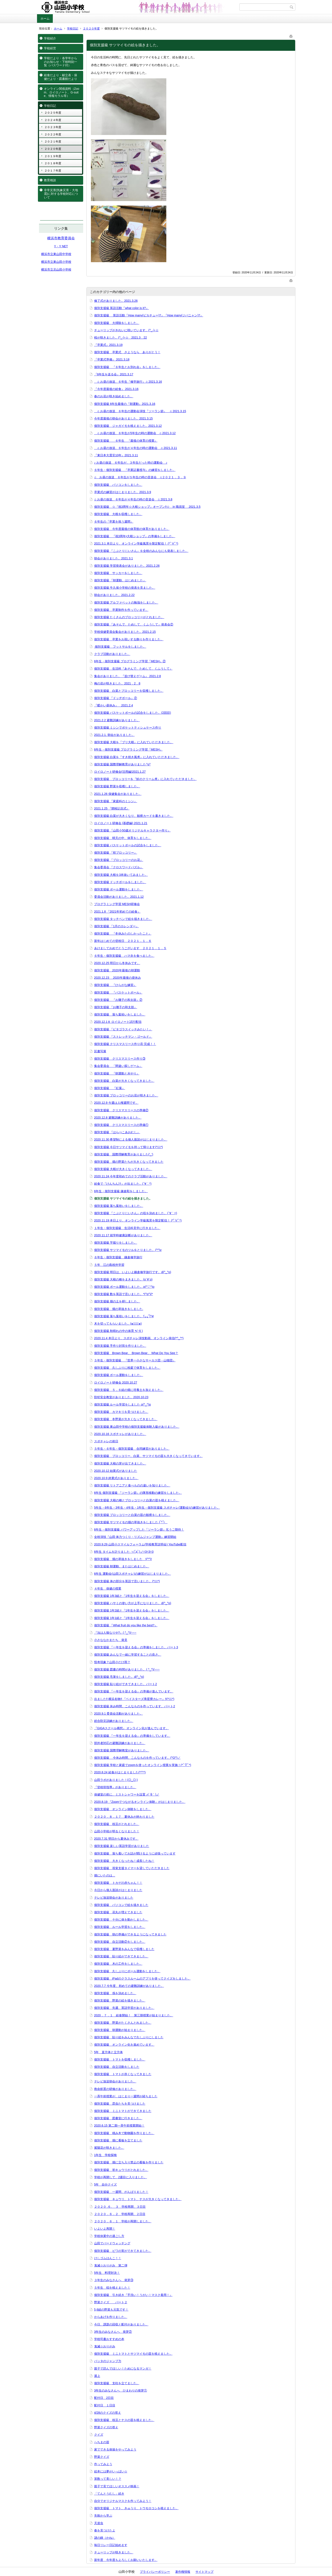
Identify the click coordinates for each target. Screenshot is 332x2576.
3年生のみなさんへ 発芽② (113, 2331)
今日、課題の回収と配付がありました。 (121, 2324)
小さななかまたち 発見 (110, 1640)
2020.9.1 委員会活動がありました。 (118, 1713)
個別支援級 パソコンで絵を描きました (121, 1905)
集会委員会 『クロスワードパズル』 (118, 867)
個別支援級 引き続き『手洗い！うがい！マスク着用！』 (133, 2295)
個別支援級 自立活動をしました (116, 2066)
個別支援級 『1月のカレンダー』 (116, 926)
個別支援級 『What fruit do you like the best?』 (125, 1625)
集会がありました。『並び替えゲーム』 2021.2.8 (127, 676)
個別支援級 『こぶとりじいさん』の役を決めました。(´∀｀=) (135, 1213)
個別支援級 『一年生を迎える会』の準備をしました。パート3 (136, 1647)
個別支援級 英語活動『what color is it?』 (121, 308)
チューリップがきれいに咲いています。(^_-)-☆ (126, 330)
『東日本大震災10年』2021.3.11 (116, 455)
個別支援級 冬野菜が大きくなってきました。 (125, 1419)
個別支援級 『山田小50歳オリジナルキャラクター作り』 (132, 830)
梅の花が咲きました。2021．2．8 (117, 683)
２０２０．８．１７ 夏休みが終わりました (124, 1816)
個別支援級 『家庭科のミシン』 (115, 801)
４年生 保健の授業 (107, 1588)
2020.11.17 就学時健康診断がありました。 (123, 1235)
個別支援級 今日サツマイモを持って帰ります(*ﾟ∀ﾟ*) (128, 1147)
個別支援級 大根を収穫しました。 (118, 514)
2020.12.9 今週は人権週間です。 (116, 1102)
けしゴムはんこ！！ (107, 2258)
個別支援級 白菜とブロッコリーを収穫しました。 (129, 690)
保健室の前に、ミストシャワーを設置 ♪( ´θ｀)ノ (126, 1794)
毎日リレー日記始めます (110, 2545)
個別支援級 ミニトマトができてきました (122, 2111)
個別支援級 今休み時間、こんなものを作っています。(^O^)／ (137, 1757)
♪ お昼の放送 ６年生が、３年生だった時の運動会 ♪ (130, 462)
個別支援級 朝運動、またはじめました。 (121, 1566)
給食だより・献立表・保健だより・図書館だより (60, 76)
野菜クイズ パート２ (110, 2302)
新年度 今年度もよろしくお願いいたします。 (125, 2560)
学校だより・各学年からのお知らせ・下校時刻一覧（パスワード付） (60, 61)
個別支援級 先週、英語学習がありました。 (124, 2007)
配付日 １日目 (104, 2405)
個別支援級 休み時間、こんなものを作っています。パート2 (134, 1706)
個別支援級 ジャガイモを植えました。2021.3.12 (128, 425)
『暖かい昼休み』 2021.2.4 (113, 705)
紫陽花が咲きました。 (109, 2147)
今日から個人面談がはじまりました (118, 1890)
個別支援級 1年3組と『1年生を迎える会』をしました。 (131, 1596)
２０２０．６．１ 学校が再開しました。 (122, 2221)
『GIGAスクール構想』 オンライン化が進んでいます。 (131, 1728)
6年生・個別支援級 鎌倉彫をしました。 (121, 1191)
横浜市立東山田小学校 (56, 261)
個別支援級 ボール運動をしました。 (118, 889)
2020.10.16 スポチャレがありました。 (120, 1434)
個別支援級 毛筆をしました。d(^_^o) (119, 1676)
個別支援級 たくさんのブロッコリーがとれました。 (129, 617)
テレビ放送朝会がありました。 (115, 2081)
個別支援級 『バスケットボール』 (118, 992)
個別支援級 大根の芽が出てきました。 (120, 1463)
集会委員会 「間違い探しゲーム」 (118, 1066)
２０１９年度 (52, 156)
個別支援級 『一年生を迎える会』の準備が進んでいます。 (133, 1691)
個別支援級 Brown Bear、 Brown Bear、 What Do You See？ (136, 1353)
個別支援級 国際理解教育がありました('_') (123, 1154)
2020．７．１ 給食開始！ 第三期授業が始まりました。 (133, 2015)
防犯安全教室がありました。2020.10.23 (121, 1397)
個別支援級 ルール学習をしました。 (119, 1927)
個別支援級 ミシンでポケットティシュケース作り (127, 727)
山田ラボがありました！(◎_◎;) (116, 1780)
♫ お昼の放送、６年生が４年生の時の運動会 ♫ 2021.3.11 (135, 448)
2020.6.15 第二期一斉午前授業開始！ (119, 2125)
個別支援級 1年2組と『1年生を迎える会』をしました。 (131, 1610)
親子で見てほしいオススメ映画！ (116, 2486)
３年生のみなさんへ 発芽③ (113, 2280)
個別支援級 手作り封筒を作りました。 (120, 1345)
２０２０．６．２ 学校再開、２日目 (119, 2214)
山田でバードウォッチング (112, 2243)
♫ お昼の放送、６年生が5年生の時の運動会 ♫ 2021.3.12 (135, 433)
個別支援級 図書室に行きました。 (118, 2118)
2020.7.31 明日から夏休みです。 (116, 1838)
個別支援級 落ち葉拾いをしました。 (119, 1014)
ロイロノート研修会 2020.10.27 (115, 1382)
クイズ (98, 2434)
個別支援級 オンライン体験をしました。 (122, 1809)
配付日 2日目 (104, 2398)
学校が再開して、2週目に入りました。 (120, 2177)
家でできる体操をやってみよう (115, 2449)
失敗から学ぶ (103, 2515)
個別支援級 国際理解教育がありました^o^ (122, 764)
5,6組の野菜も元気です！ (111, 2309)
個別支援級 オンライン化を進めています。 (124, 2044)
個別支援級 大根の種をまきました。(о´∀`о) (123, 1279)
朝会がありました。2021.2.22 (114, 595)
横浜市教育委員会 (61, 238)
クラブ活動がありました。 (112, 654)
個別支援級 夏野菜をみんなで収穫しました (124, 1949)
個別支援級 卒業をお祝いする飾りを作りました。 (129, 639)
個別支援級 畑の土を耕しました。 (117, 1301)
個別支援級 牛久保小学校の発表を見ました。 (124, 587)
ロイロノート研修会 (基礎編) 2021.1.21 (120, 823)
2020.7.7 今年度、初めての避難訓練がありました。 (129, 1986)
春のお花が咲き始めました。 (113, 396)
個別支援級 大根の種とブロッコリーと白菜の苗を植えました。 (136, 1500)
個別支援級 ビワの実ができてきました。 (122, 2250)
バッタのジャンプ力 (107, 2361)
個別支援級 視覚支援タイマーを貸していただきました (132, 1868)
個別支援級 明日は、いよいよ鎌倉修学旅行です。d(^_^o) (132, 1272)
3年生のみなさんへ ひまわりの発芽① (120, 2390)
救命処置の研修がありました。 (115, 2089)
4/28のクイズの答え (107, 2412)
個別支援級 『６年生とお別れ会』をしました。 (127, 367)
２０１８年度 (52, 163)
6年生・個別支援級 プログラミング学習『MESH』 (128, 749)
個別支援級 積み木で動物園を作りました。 (124, 2133)
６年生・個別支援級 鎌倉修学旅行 (118, 1257)
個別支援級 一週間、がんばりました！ (121, 2192)
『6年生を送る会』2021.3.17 (113, 374)
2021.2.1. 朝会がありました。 (114, 735)
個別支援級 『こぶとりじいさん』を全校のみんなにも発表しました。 (141, 551)
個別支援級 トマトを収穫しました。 (119, 2059)
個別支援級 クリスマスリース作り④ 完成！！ (125, 1044)
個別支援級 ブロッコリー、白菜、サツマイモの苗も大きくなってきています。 (148, 1456)
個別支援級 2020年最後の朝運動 (117, 970)
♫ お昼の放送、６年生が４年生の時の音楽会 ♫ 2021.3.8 (133, 499)
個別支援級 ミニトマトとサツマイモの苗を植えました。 (133, 2353)
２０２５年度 (52, 112)
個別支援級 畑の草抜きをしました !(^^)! (123, 1559)
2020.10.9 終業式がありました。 (116, 1478)
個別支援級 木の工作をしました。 (118, 1963)
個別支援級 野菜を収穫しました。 (117, 786)
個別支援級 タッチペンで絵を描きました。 (123, 919)
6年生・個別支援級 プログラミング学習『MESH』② (130, 661)
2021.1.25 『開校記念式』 (111, 808)
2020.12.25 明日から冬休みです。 (117, 963)
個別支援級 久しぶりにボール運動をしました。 (127, 1971)
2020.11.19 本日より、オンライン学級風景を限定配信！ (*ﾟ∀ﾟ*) (138, 1220)
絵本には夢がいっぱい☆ (110, 2471)
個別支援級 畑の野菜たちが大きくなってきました (129, 1161)
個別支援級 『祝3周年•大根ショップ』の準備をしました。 (134, 536)
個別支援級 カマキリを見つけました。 (121, 1411)
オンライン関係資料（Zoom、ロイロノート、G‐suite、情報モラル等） (61, 92)
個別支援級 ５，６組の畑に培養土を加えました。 (129, 1390)
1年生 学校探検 (105, 2155)
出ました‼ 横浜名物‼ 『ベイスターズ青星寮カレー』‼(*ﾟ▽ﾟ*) (134, 1699)
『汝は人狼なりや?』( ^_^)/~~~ (115, 1632)
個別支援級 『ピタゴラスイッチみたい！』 (123, 1029)
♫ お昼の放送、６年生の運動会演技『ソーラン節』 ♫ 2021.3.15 (140, 411)
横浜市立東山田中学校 (56, 254)
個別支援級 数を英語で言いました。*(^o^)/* (123, 1294)
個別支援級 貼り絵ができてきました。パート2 (125, 1684)
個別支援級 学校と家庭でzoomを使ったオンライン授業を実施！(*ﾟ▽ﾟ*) (142, 1765)
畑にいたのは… (104, 1875)
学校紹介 (50, 38)
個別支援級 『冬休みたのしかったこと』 (122, 933)
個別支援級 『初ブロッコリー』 (115, 852)
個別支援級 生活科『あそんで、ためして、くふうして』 (133, 668)
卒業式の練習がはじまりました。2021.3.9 (122, 492)
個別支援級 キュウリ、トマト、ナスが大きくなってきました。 (138, 2199)
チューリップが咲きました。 (113, 2552)
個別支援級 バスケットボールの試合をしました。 (127, 845)
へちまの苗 (101, 2442)
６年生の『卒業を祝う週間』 (113, 521)
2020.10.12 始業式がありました (115, 1470)
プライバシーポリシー (155, 2571)
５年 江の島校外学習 (109, 1264)
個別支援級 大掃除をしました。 (116, 323)
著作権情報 (182, 2571)
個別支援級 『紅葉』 (109, 1088)
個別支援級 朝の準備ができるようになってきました (130, 1934)
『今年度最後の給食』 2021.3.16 (116, 389)
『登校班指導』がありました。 (115, 1787)
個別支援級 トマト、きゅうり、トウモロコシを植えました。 (136, 2508)
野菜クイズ (101, 2456)
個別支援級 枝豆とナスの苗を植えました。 (124, 2420)
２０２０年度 (91, 28)
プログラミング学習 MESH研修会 (117, 904)
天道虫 (98, 2523)
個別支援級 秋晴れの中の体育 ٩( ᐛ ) (118, 1331)
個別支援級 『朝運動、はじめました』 (120, 580)
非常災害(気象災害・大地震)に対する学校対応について (61, 193)
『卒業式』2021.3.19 (108, 345)
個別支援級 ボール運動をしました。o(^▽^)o (124, 1286)
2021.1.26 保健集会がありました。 (118, 794)
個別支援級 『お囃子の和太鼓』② (118, 1000)
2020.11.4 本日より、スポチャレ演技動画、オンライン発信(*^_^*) (139, 1338)
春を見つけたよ (104, 2530)
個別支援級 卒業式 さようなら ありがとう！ (127, 352)
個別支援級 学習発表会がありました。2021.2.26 (127, 565)
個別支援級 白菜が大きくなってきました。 (124, 1080)
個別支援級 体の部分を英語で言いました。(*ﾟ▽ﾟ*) (127, 1581)
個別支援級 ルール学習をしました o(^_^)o (122, 1404)
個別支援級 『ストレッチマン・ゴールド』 (123, 1036)
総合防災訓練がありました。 (113, 1721)
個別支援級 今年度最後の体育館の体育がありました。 (132, 529)
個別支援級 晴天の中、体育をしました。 (122, 838)
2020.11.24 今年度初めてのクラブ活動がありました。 (130, 1176)
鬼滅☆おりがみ (104, 2346)
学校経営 (50, 48)
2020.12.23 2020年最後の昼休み (117, 977)
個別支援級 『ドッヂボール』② (115, 698)
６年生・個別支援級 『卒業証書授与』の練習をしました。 (135, 470)
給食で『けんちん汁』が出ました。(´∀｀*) (122, 1183)
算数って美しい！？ (107, 2478)
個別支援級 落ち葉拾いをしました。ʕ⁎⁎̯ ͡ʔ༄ (124, 1316)
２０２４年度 (52, 120)
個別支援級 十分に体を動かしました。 (121, 1919)
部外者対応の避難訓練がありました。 (119, 1743)
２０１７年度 (52, 170)
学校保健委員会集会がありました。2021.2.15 (125, 631)
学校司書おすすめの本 (109, 2339)
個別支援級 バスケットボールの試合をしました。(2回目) (132, 712)
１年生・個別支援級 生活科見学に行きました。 (127, 1228)
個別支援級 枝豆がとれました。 (116, 1824)
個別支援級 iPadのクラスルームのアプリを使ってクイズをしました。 (142, 1978)
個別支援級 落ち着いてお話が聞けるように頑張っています (135, 1853)
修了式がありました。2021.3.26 (116, 300)
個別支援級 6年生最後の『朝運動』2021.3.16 (124, 404)
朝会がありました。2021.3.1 (113, 558)
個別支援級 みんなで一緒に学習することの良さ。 (127, 1654)
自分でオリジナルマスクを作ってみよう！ (122, 2501)
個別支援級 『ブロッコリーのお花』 (118, 860)
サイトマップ (204, 2571)
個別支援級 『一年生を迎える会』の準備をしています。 (132, 1735)
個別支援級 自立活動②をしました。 (119, 1941)
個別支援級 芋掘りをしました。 (115, 1242)
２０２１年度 (52, 141)
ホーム (45, 18)
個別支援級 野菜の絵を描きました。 (119, 2000)
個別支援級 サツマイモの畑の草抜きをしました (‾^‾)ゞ (131, 1522)
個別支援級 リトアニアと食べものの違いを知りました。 (132, 1485)
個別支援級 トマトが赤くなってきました (122, 2074)
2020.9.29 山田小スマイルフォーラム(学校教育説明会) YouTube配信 (140, 1544)
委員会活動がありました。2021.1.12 (119, 896)
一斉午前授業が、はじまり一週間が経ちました (125, 2096)
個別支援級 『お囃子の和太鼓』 (115, 1007)
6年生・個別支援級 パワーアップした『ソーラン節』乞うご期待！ (139, 1529)
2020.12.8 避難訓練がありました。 (118, 1117)
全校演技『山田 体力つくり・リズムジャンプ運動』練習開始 (135, 1537)
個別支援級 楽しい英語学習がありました (121, 1846)
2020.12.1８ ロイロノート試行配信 (118, 1021)
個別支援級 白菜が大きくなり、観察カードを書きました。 (133, 815)
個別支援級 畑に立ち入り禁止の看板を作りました (129, 2162)
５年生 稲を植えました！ (112, 2287)
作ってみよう (103, 2464)
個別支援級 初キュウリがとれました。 (121, 2170)
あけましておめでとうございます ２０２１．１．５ (130, 948)
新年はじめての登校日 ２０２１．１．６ (122, 941)
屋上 (97, 2376)
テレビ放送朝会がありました (113, 1897)
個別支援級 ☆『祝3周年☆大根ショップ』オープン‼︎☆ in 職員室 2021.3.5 (147, 506)
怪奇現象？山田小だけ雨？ (112, 1662)
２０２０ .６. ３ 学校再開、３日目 (120, 2206)
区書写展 (100, 1051)
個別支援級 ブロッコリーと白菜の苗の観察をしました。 (132, 1515)
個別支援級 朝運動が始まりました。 (119, 2030)
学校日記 (72, 28)
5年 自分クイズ (105, 2184)
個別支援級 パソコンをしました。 (118, 484)
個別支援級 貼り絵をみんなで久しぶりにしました (129, 2037)
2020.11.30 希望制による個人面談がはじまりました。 (130, 1139)
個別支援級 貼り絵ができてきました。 (121, 1956)
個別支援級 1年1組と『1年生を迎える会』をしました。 (131, 1618)
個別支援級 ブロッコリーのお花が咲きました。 (126, 1095)
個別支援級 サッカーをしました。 (118, 573)
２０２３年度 (52, 127)
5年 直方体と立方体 (108, 2052)
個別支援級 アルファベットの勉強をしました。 (126, 602)
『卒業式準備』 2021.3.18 (111, 359)
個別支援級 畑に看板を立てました (118, 2140)
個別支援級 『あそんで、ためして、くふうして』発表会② (133, 624)
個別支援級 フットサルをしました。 (120, 646)
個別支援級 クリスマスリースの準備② (121, 1110)
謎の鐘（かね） (104, 2537)
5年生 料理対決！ (107, 2272)
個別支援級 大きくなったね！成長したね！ (124, 1860)
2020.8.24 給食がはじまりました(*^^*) (120, 1772)
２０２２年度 (52, 134)
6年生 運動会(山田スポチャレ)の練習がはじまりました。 (132, 1573)
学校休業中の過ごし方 (109, 2236)
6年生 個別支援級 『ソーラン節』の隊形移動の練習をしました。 (138, 1492)
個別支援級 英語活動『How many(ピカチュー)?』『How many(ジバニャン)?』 (148, 315)
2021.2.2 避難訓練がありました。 (117, 720)
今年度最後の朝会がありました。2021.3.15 (123, 418)
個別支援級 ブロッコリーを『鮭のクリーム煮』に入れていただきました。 (145, 779)
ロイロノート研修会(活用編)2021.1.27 (120, 771)
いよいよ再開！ (104, 2228)
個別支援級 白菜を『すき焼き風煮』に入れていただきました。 (136, 757)
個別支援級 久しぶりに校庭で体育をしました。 (127, 1367)
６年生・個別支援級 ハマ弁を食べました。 (124, 955)
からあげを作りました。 (110, 2317)
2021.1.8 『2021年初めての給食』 (117, 911)
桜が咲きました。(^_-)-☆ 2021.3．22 (120, 337)
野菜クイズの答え (106, 2427)
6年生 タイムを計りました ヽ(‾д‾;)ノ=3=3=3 (124, 1551)
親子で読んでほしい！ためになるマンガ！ (122, 2368)
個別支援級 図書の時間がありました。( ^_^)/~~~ (127, 1669)
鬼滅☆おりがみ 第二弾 (110, 2265)
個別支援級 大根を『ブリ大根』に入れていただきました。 (133, 742)
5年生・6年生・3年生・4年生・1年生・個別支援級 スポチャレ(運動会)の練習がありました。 (157, 1507)
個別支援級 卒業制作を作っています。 (121, 609)
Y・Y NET (61, 246)
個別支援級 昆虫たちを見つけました (119, 2103)
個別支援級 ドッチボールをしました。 (120, 882)
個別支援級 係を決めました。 (115, 1993)
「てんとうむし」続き (109, 2493)
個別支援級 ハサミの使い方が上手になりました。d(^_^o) (132, 1603)
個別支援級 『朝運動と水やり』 (116, 1073)
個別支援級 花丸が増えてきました (118, 1912)
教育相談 (50, 180)
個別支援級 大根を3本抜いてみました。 (121, 874)
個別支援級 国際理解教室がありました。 (121, 1750)
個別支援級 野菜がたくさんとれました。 (122, 2022)
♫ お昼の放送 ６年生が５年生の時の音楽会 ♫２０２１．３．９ (140, 477)
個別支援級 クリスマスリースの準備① (121, 1125)
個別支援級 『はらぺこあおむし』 (117, 1132)
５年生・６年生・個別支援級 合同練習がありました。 (132, 1448)
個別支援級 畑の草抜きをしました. (118, 1309)
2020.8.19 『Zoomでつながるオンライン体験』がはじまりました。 (139, 1802)
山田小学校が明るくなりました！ (116, 1831)
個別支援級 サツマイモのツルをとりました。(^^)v (128, 1250)
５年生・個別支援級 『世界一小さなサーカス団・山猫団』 (135, 1360)
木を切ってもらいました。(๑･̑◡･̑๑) (118, 1323)
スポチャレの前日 (106, 1441)
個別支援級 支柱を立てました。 (116, 2383)
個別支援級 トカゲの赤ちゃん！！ (118, 1882)
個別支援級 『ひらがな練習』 (115, 985)
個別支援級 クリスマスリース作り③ (119, 1058)
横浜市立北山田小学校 (56, 269)
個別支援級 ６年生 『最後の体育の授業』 (125, 440)
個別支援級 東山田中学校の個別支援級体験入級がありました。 (136, 1426)
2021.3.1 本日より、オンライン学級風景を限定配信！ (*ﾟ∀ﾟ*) (136, 543)
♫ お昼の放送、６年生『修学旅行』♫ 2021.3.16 (128, 381)
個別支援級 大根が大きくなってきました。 (123, 1169)
